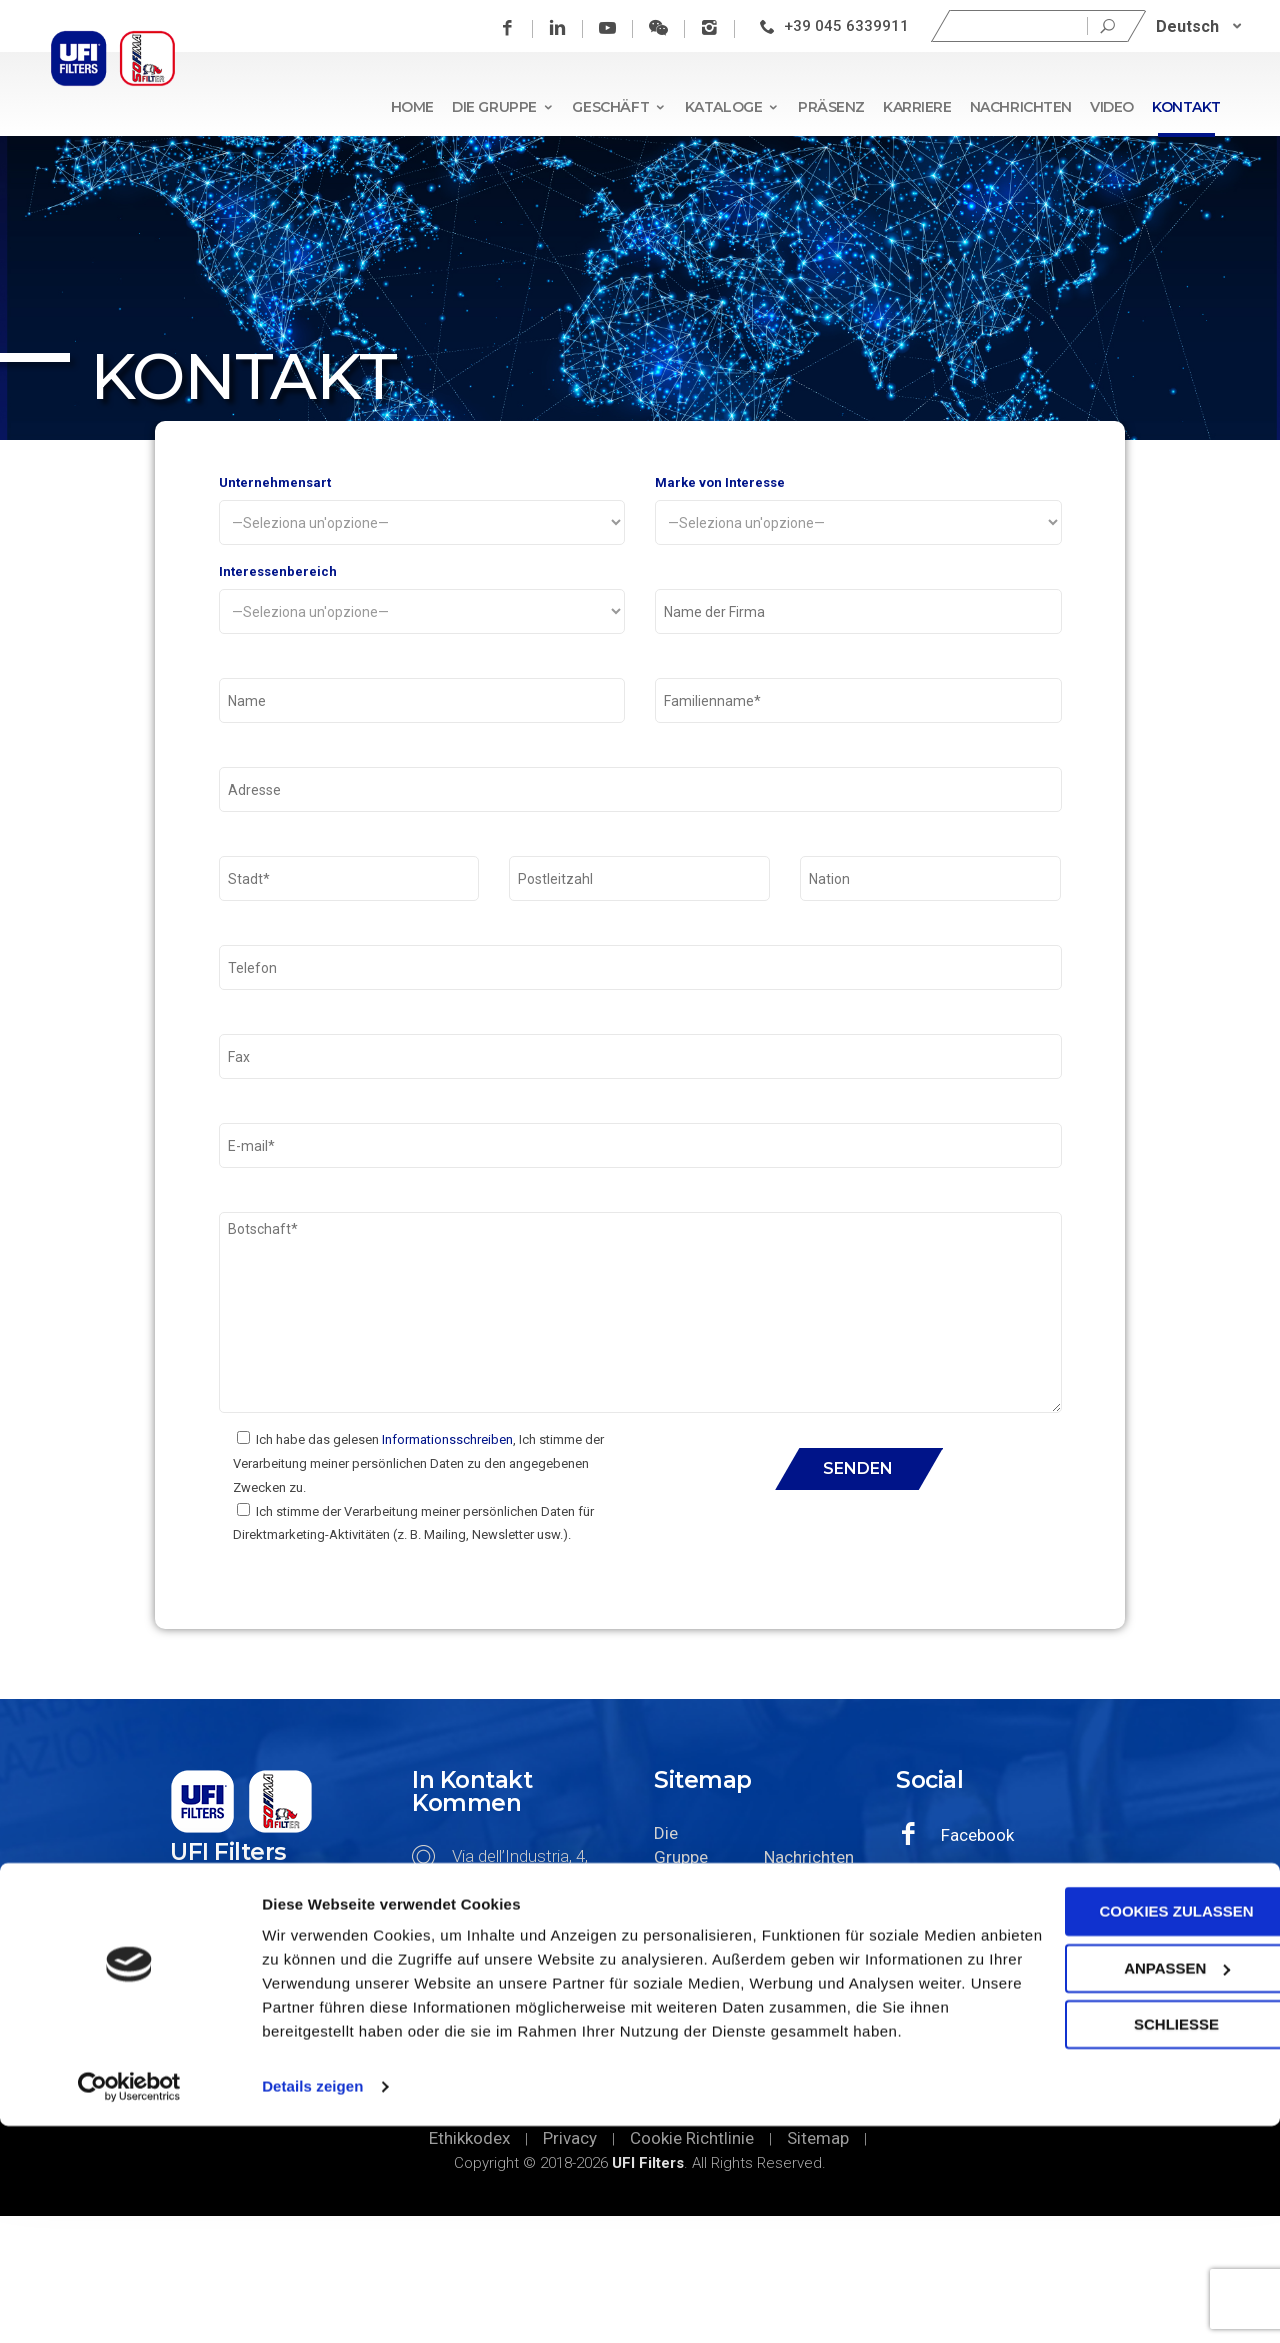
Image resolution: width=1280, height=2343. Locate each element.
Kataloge (732, 107)
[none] (1202, 26)
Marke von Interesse (858, 515)
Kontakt (1186, 107)
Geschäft (619, 107)
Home (412, 107)
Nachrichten (1021, 107)
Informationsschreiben (447, 1566)
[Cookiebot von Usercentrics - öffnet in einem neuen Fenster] (129, 2304)
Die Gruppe (503, 107)
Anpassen (1114, 2160)
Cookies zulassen (1113, 2104)
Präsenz (831, 107)
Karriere (917, 107)
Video (1112, 107)
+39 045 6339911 (850, 26)
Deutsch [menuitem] (1191, 25)
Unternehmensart (422, 515)
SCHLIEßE (1112, 2217)
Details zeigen (312, 2303)
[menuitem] (1202, 26)
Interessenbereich (422, 614)
